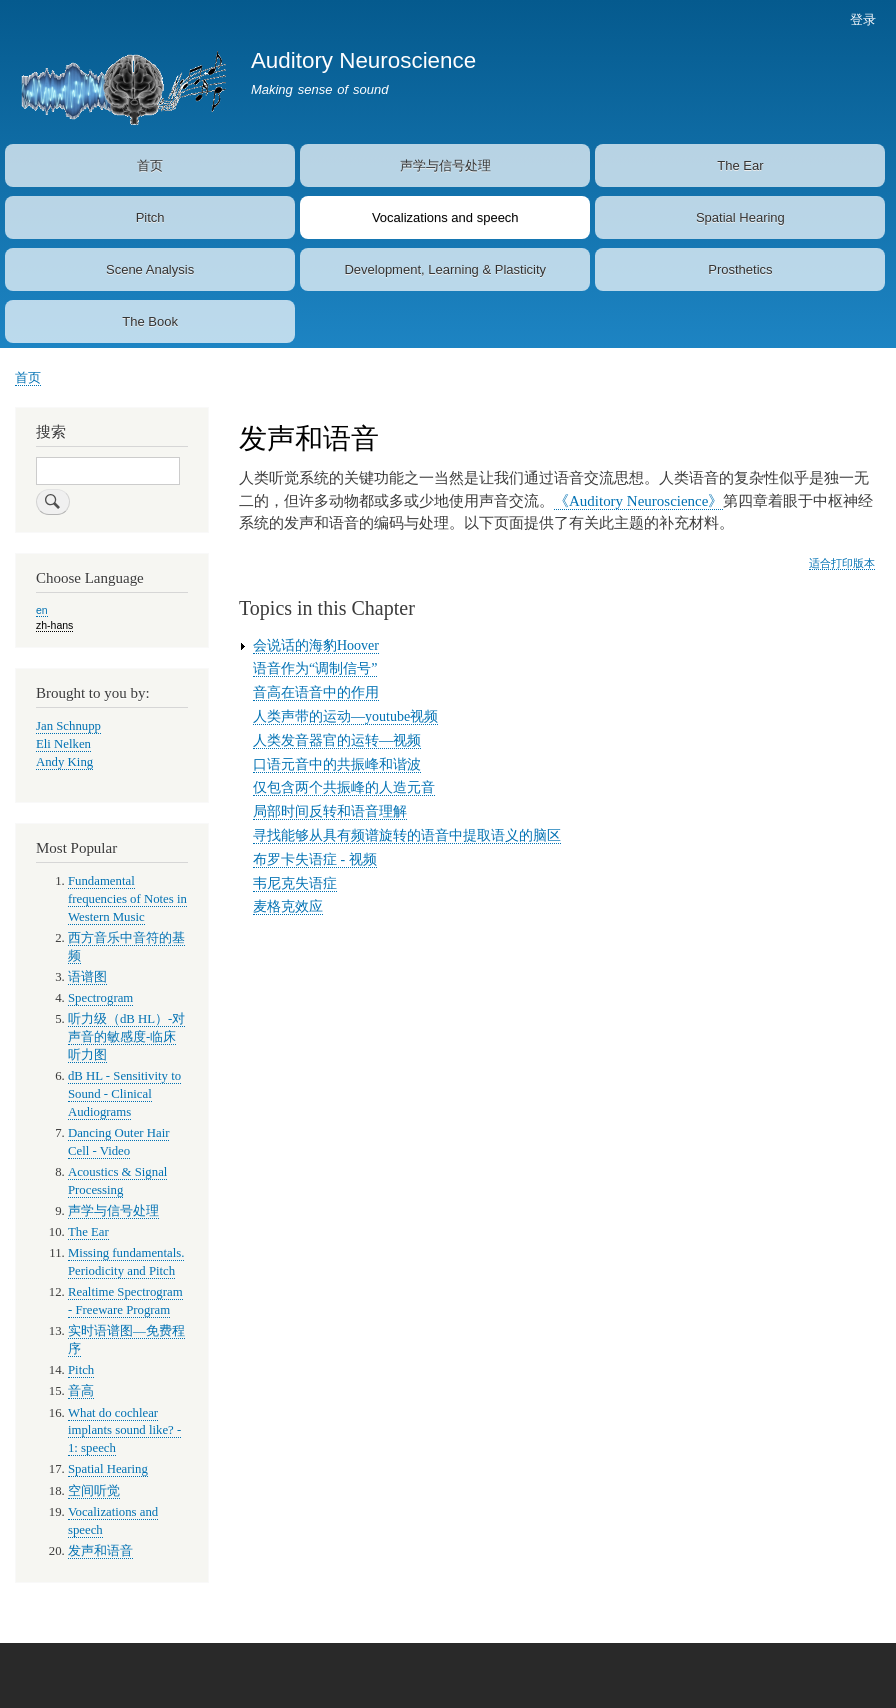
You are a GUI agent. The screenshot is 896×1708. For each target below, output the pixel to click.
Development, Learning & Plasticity (445, 269)
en (42, 610)
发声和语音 (100, 1551)
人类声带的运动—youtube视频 (345, 716)
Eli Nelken (63, 744)
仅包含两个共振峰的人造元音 (344, 787)
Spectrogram (100, 998)
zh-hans (54, 625)
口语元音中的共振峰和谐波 (337, 764)
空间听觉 (94, 1491)
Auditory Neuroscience (363, 60)
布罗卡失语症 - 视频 (315, 859)
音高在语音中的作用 (316, 692)
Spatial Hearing (740, 217)
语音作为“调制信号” (315, 668)
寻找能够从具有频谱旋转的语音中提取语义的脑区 (407, 835)
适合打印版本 (842, 563)
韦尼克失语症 (295, 883)
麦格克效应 (288, 906)
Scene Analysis (150, 269)
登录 (863, 19)
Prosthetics (740, 269)
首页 (150, 165)
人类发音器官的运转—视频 (337, 740)
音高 (81, 1391)
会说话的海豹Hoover (316, 645)
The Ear (740, 165)
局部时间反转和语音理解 (330, 811)
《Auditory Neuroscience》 (638, 501)
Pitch (150, 217)
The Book (150, 321)
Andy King (64, 762)
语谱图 (87, 977)
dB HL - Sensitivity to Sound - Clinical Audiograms (124, 1094)
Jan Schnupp (68, 726)
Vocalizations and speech (445, 217)
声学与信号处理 (445, 165)
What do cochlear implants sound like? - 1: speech (124, 1431)
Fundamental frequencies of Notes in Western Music (127, 899)
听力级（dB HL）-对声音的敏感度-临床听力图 (126, 1037)
